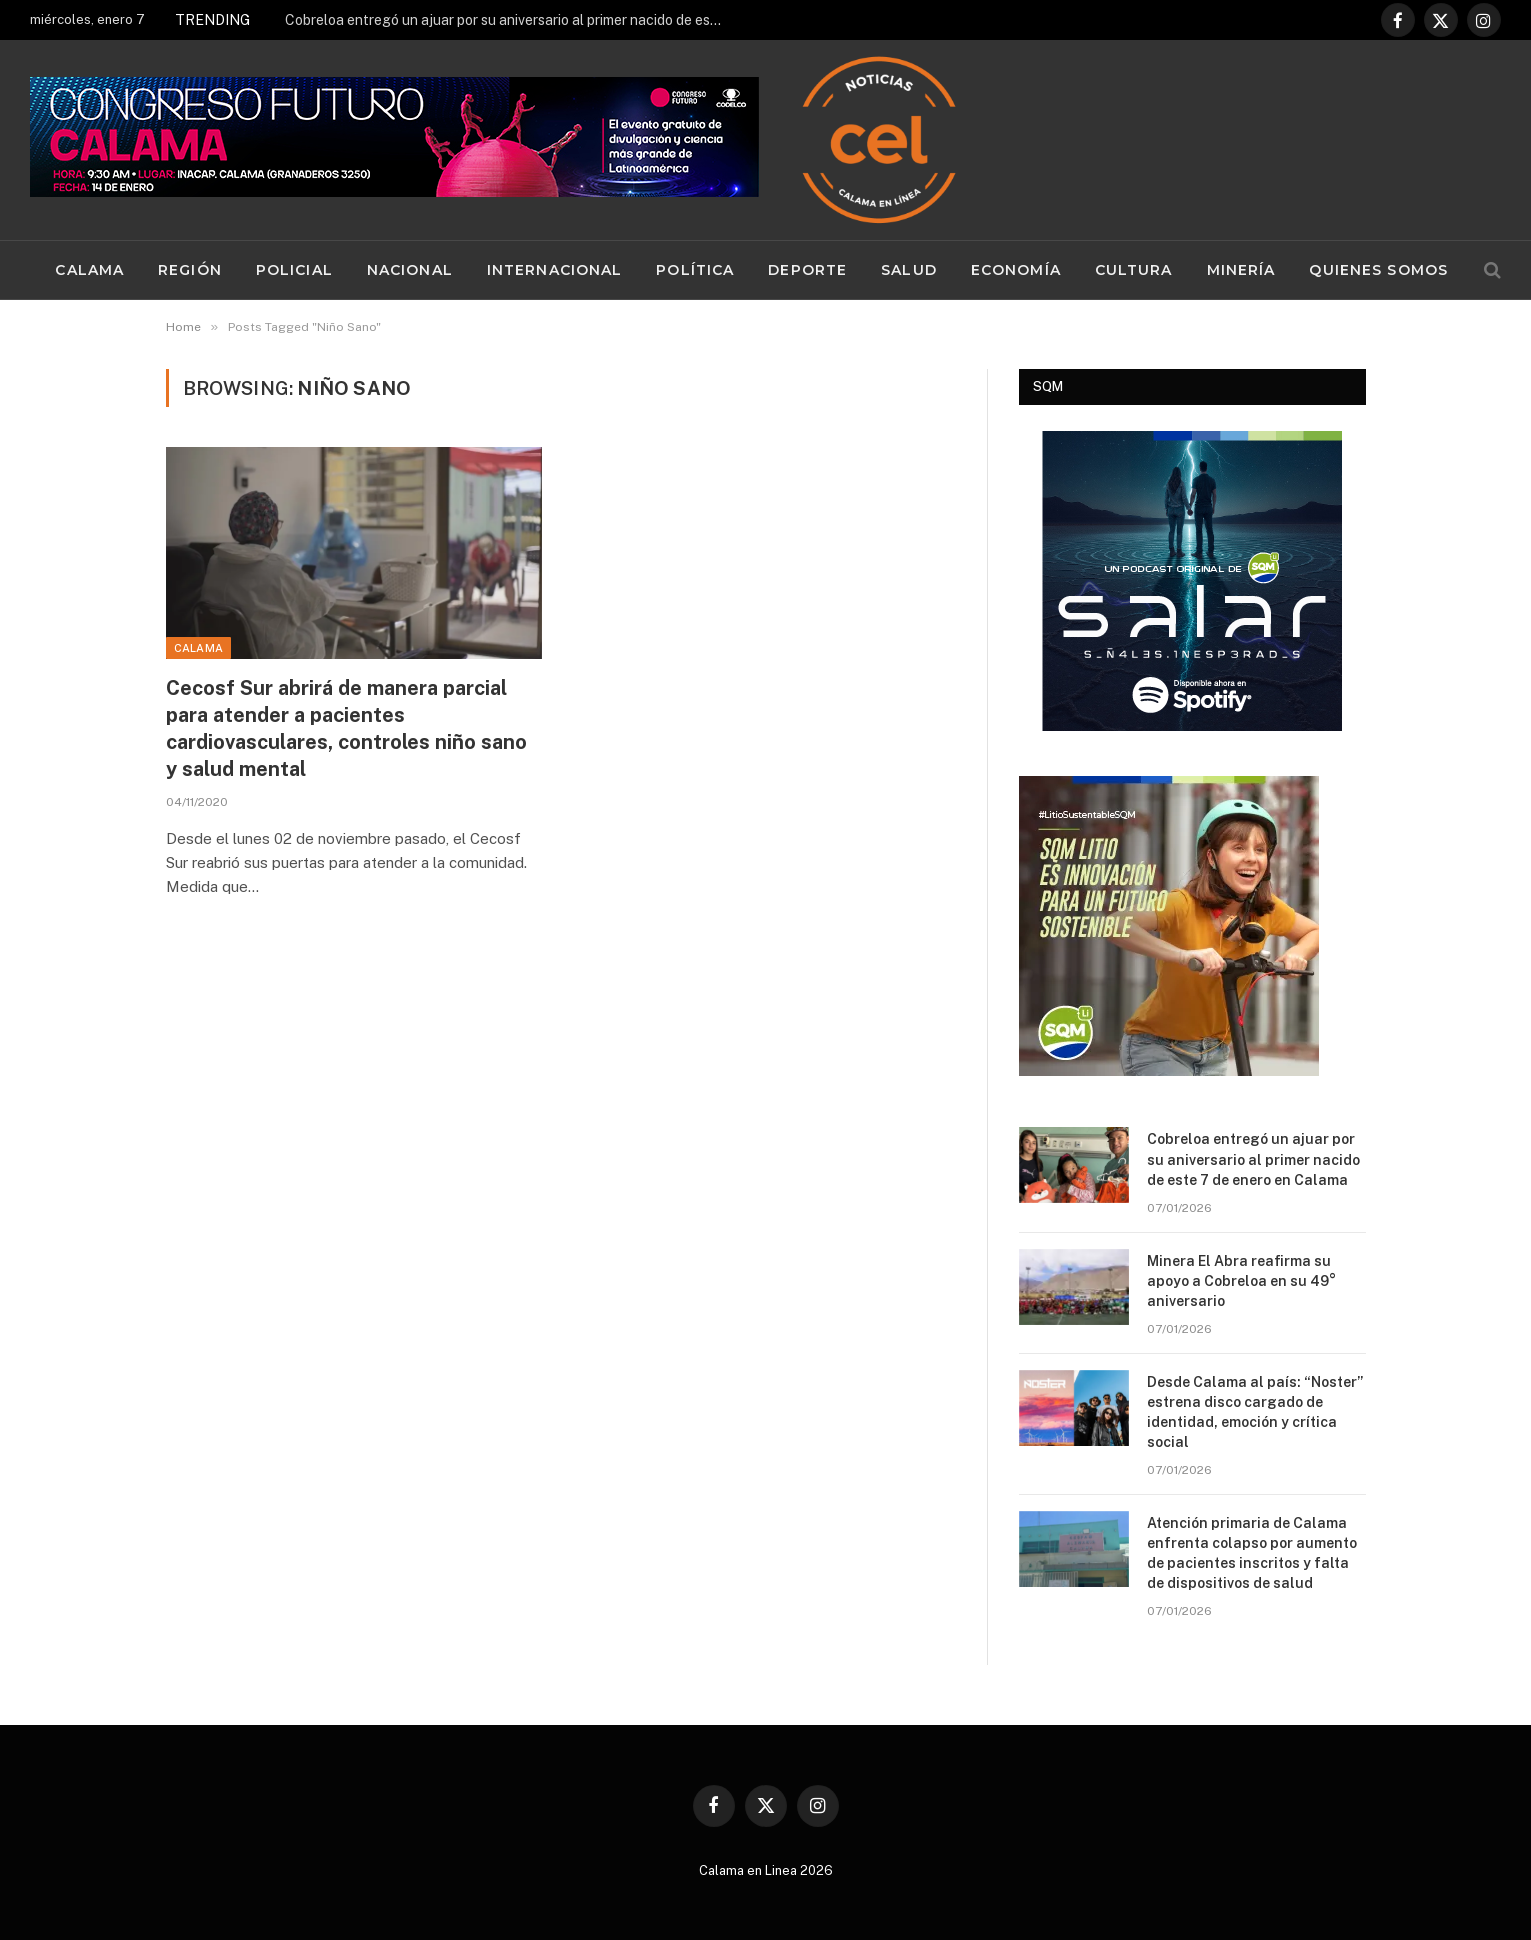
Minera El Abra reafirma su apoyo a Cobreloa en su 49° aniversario (1241, 1281)
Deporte (807, 270)
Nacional (410, 270)
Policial (294, 270)
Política (695, 270)
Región (190, 270)
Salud (909, 270)
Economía (1016, 270)
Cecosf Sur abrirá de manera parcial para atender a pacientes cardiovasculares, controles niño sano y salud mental (346, 729)
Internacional (555, 270)
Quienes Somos (1378, 270)
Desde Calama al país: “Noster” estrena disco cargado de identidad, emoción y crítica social (1255, 1412)
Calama (89, 270)
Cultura (1134, 270)
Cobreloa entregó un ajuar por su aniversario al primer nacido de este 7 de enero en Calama (510, 20)
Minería (1241, 270)
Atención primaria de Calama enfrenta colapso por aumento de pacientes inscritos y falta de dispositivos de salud (1252, 1553)
